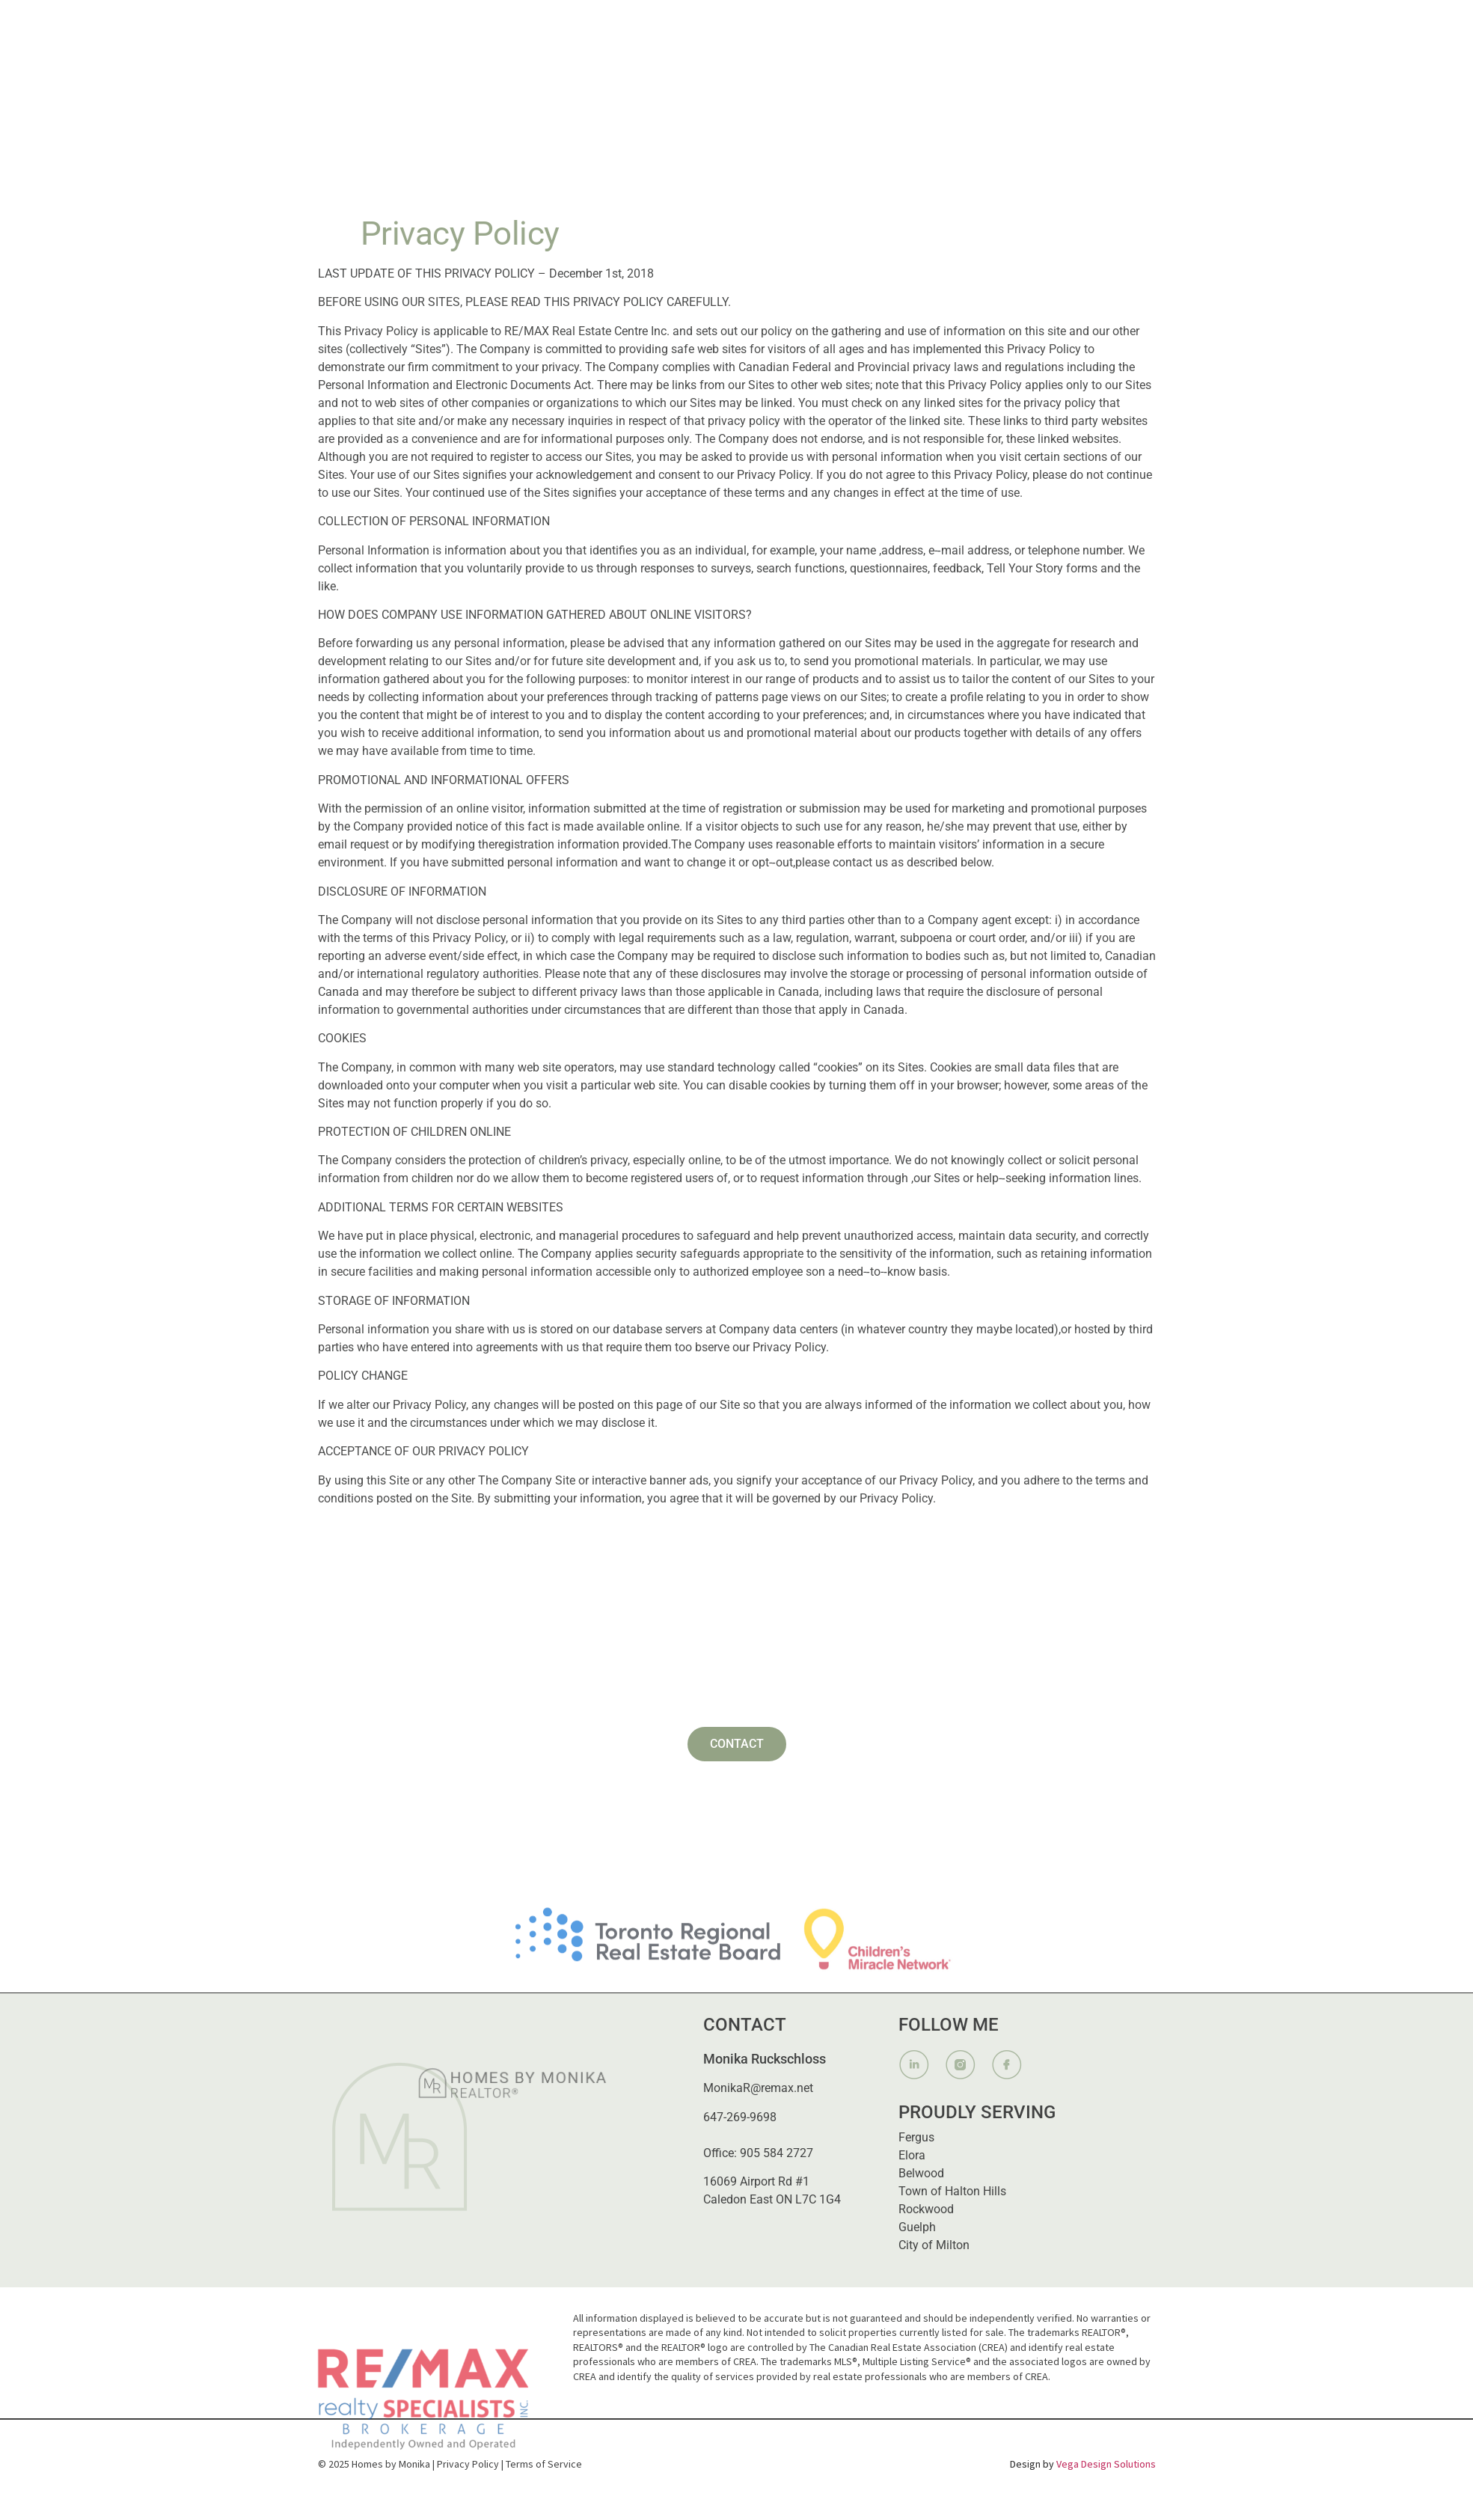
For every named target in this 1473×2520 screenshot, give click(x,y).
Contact (1022, 25)
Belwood (921, 2173)
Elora (911, 2155)
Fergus (916, 2137)
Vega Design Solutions (1106, 2464)
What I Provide (840, 25)
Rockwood (926, 2209)
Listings (945, 25)
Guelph (917, 2227)
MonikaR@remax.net (758, 2088)
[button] (840, 25)
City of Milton (934, 2245)
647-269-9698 (740, 2117)
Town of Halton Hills (952, 2191)
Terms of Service (544, 2464)
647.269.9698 (1111, 25)
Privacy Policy (468, 2464)
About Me (732, 25)
